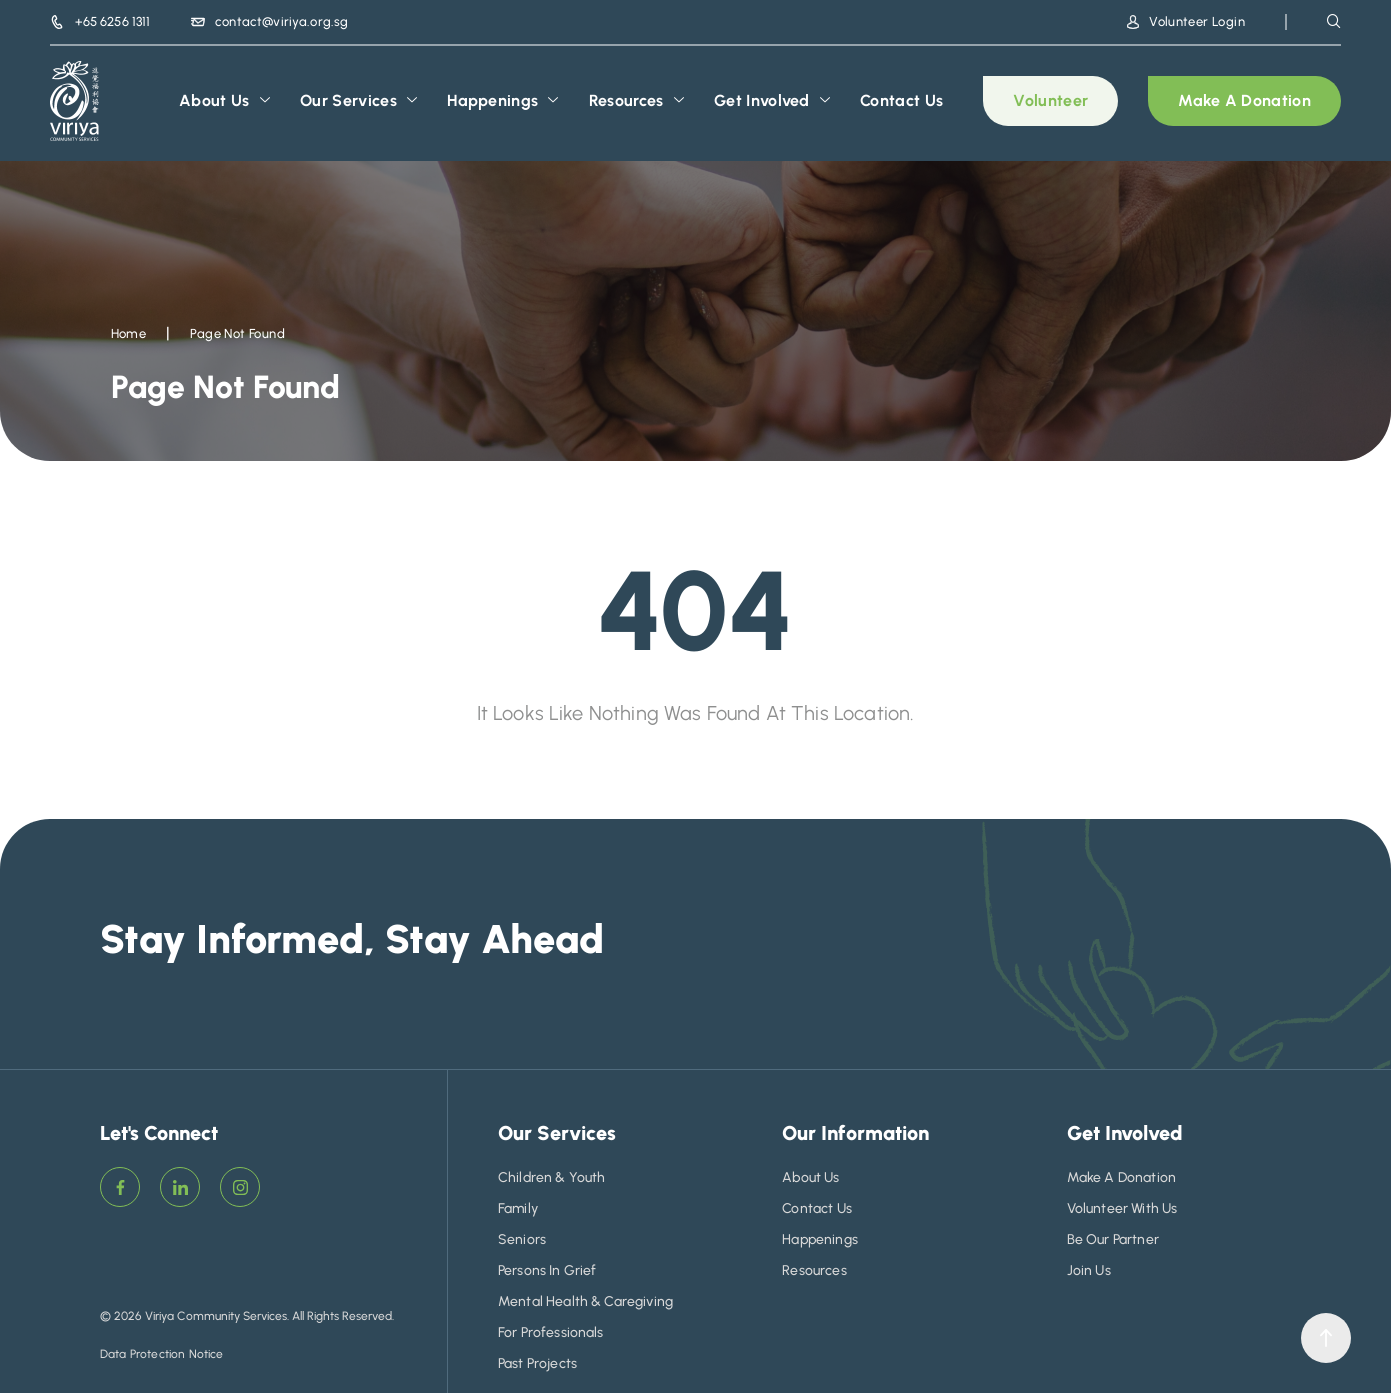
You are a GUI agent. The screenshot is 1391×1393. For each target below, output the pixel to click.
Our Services (358, 101)
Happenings (503, 101)
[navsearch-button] (1334, 21)
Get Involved (772, 101)
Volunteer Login (1186, 21)
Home (129, 333)
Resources (636, 101)
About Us (224, 101)
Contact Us (901, 100)
